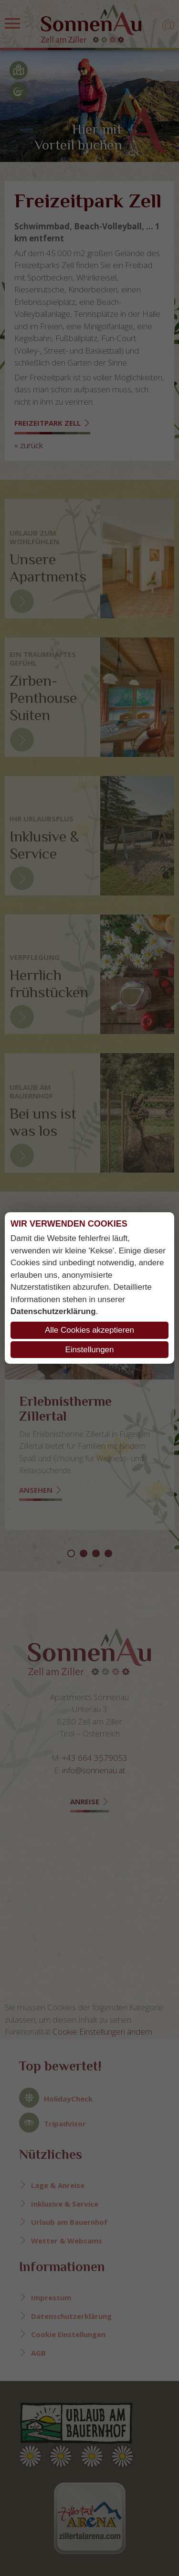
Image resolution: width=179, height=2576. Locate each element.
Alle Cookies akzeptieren (89, 1330)
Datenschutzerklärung (53, 1311)
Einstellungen (89, 1349)
